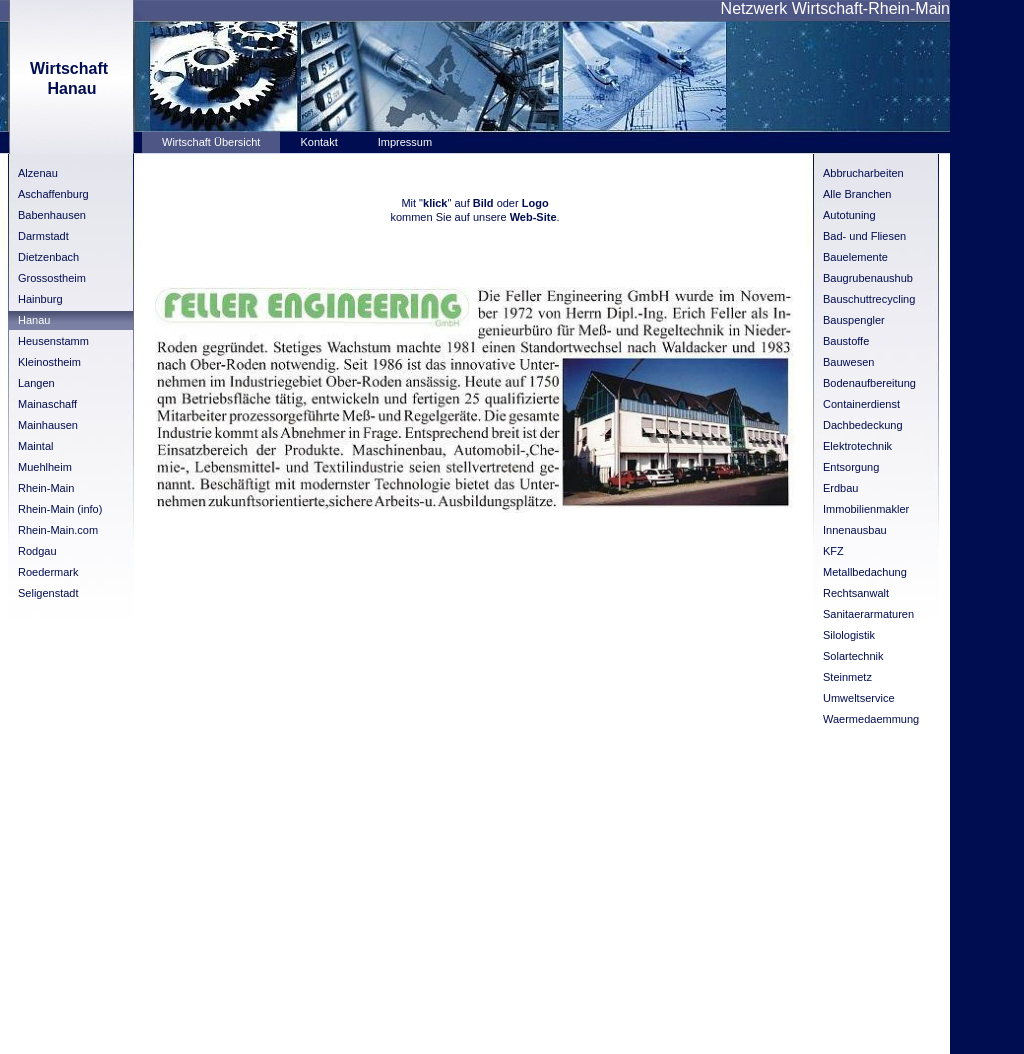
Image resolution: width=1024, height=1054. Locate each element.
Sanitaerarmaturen (868, 614)
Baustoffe (846, 341)
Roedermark (48, 572)
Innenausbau (855, 530)
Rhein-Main (46, 488)
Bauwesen (848, 362)
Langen (36, 383)
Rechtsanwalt (856, 593)
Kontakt (318, 142)
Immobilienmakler (866, 509)
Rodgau (37, 551)
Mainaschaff (47, 404)
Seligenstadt (48, 593)
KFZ (833, 551)
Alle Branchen (857, 194)
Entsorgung (851, 467)
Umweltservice (859, 698)
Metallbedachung (865, 572)
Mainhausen (48, 425)
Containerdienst (861, 404)
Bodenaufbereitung (869, 383)
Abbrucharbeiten (863, 173)
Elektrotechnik (857, 446)
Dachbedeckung (863, 425)
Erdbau (840, 488)
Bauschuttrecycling (869, 299)
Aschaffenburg (53, 194)
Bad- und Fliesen (864, 236)
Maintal (35, 446)
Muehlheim (45, 467)
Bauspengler (854, 320)
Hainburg (40, 299)
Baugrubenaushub (868, 278)
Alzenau (38, 173)
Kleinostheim (49, 362)
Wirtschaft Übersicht (211, 142)
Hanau (34, 320)
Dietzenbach (48, 257)
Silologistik (849, 635)
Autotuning (849, 215)
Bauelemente (855, 257)
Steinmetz (847, 677)
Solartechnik (853, 656)
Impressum (405, 142)
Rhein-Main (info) (60, 509)
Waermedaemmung (871, 719)
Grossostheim (52, 278)
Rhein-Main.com (58, 530)
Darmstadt (43, 236)
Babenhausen (52, 215)
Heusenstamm (53, 341)
